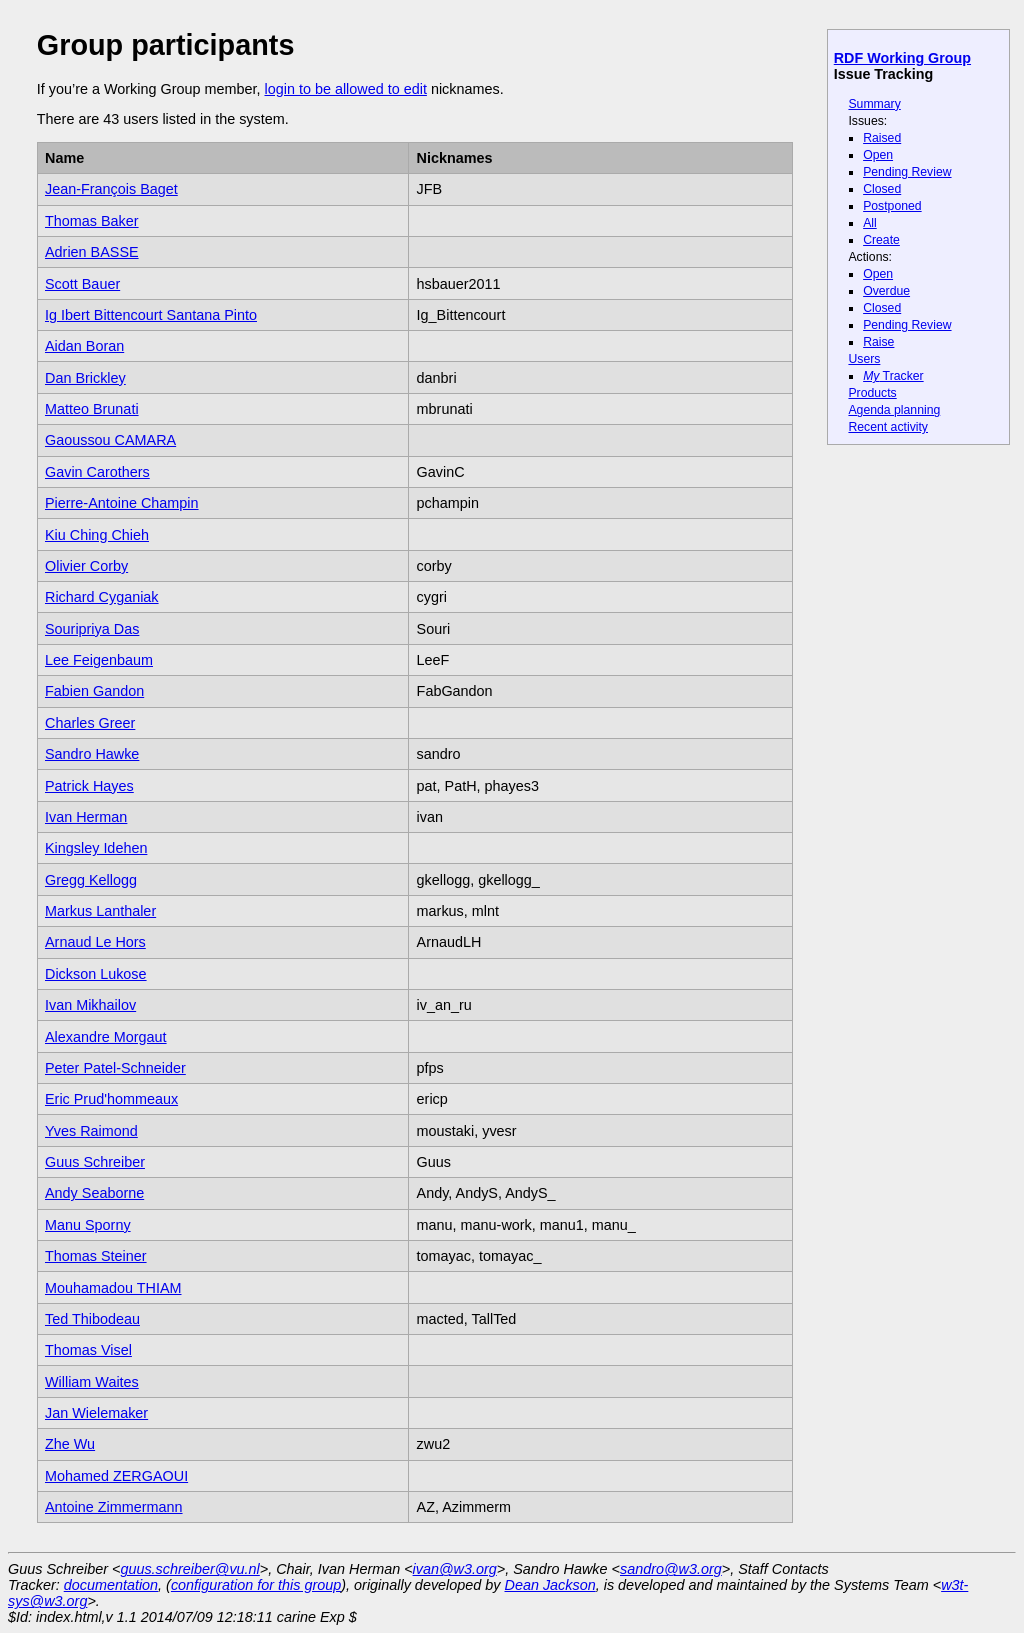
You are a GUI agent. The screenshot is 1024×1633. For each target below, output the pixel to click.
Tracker (893, 376)
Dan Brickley (85, 378)
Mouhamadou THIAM (113, 1288)
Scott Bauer (82, 284)
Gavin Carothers (97, 472)
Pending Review (907, 172)
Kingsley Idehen (96, 848)
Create (881, 240)
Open (878, 155)
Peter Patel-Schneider (115, 1068)
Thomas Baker (92, 221)
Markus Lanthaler (100, 911)
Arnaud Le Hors (95, 942)
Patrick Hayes (89, 786)
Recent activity (888, 427)
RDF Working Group (902, 58)
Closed (882, 189)
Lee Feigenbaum (99, 660)
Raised (882, 138)
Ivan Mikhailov (90, 1005)
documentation (111, 1585)
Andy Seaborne (94, 1193)
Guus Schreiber (95, 1162)
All (870, 223)
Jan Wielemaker (96, 1413)
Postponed (892, 206)
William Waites (92, 1382)
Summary (874, 104)
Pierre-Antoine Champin (122, 503)
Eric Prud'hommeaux (111, 1099)
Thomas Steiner (96, 1256)
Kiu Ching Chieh (97, 535)
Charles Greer (90, 723)
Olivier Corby (86, 566)
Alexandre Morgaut (106, 1037)
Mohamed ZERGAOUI (116, 1476)
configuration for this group (256, 1585)
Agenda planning (894, 410)
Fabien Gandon (94, 691)
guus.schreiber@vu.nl (189, 1569)
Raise (878, 342)
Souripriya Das (92, 629)
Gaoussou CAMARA (110, 440)
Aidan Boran (84, 346)
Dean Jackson (550, 1585)
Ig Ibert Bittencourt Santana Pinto (151, 315)
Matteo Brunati (92, 409)
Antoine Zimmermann (114, 1507)
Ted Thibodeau (92, 1319)
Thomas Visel (88, 1350)
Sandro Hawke (92, 754)
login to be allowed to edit (345, 89)
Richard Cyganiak (102, 597)
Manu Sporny (88, 1225)
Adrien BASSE (92, 252)
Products (872, 393)
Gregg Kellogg (91, 880)
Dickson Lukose (96, 974)
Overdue (886, 291)
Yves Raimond (91, 1131)
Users (864, 359)
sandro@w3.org (671, 1569)
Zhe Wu (70, 1444)
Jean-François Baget (111, 189)
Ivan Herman (86, 817)
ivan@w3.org (455, 1569)
